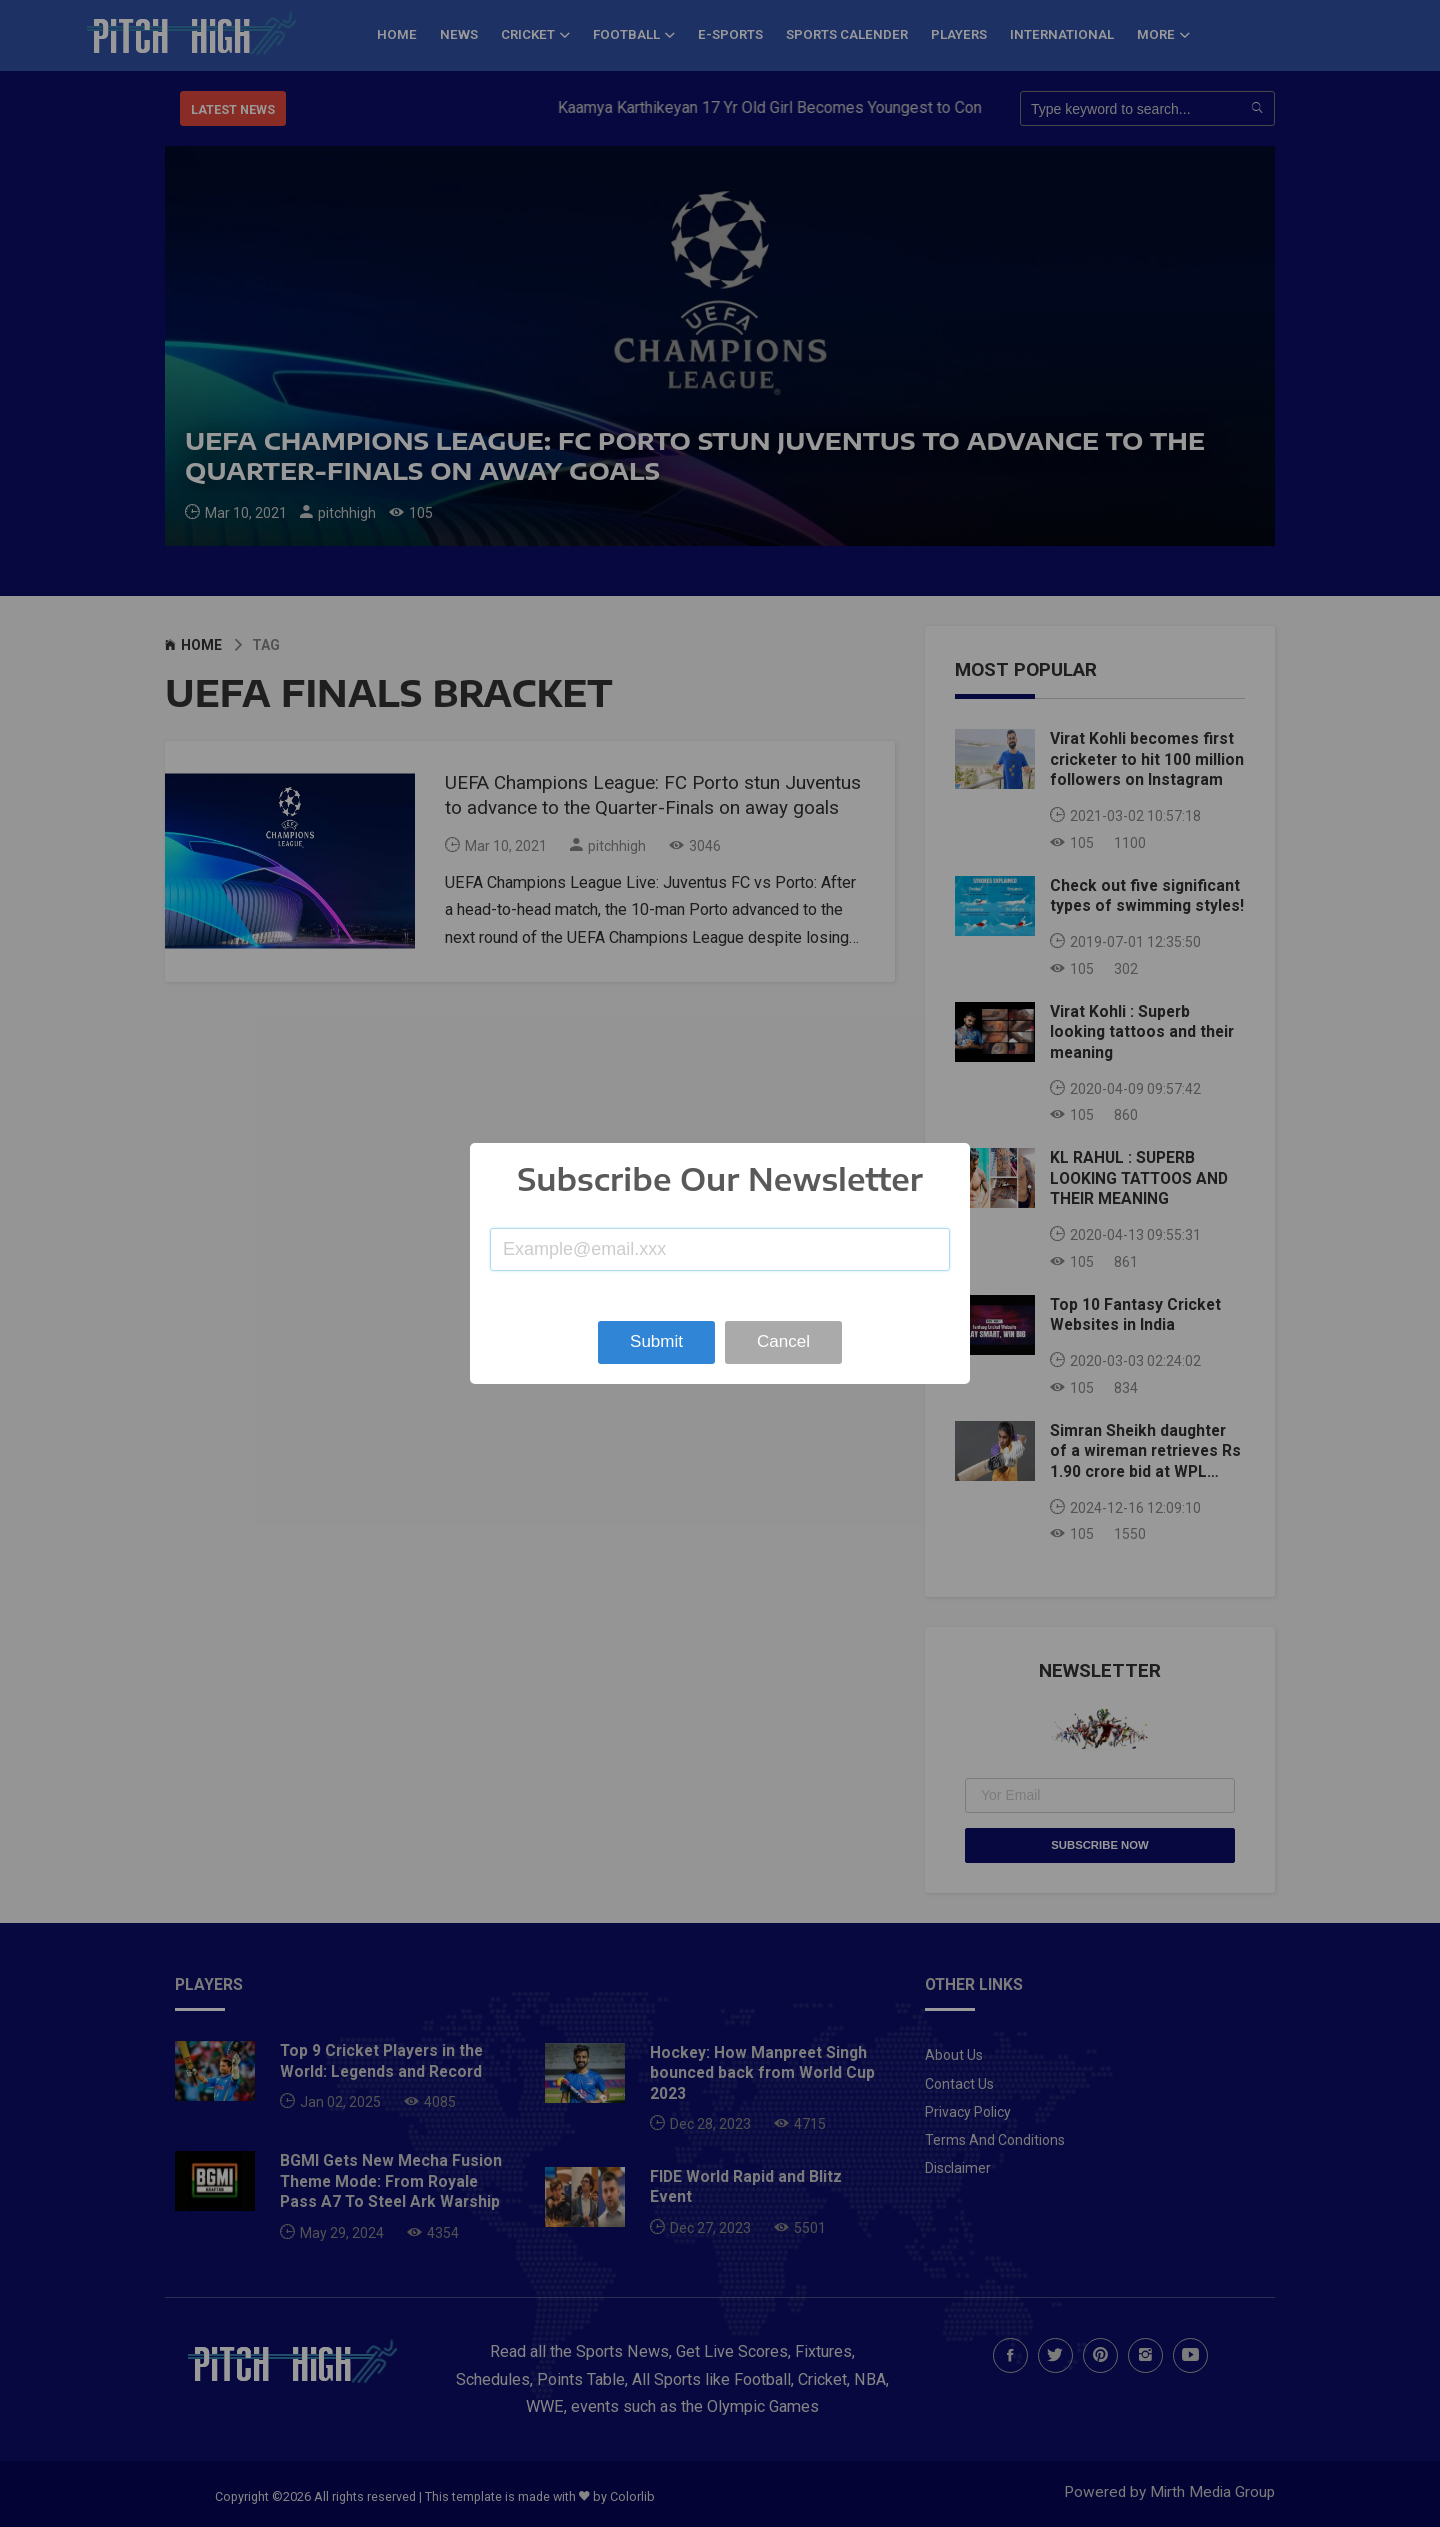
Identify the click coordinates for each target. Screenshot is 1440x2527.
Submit (656, 1341)
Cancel (783, 1341)
